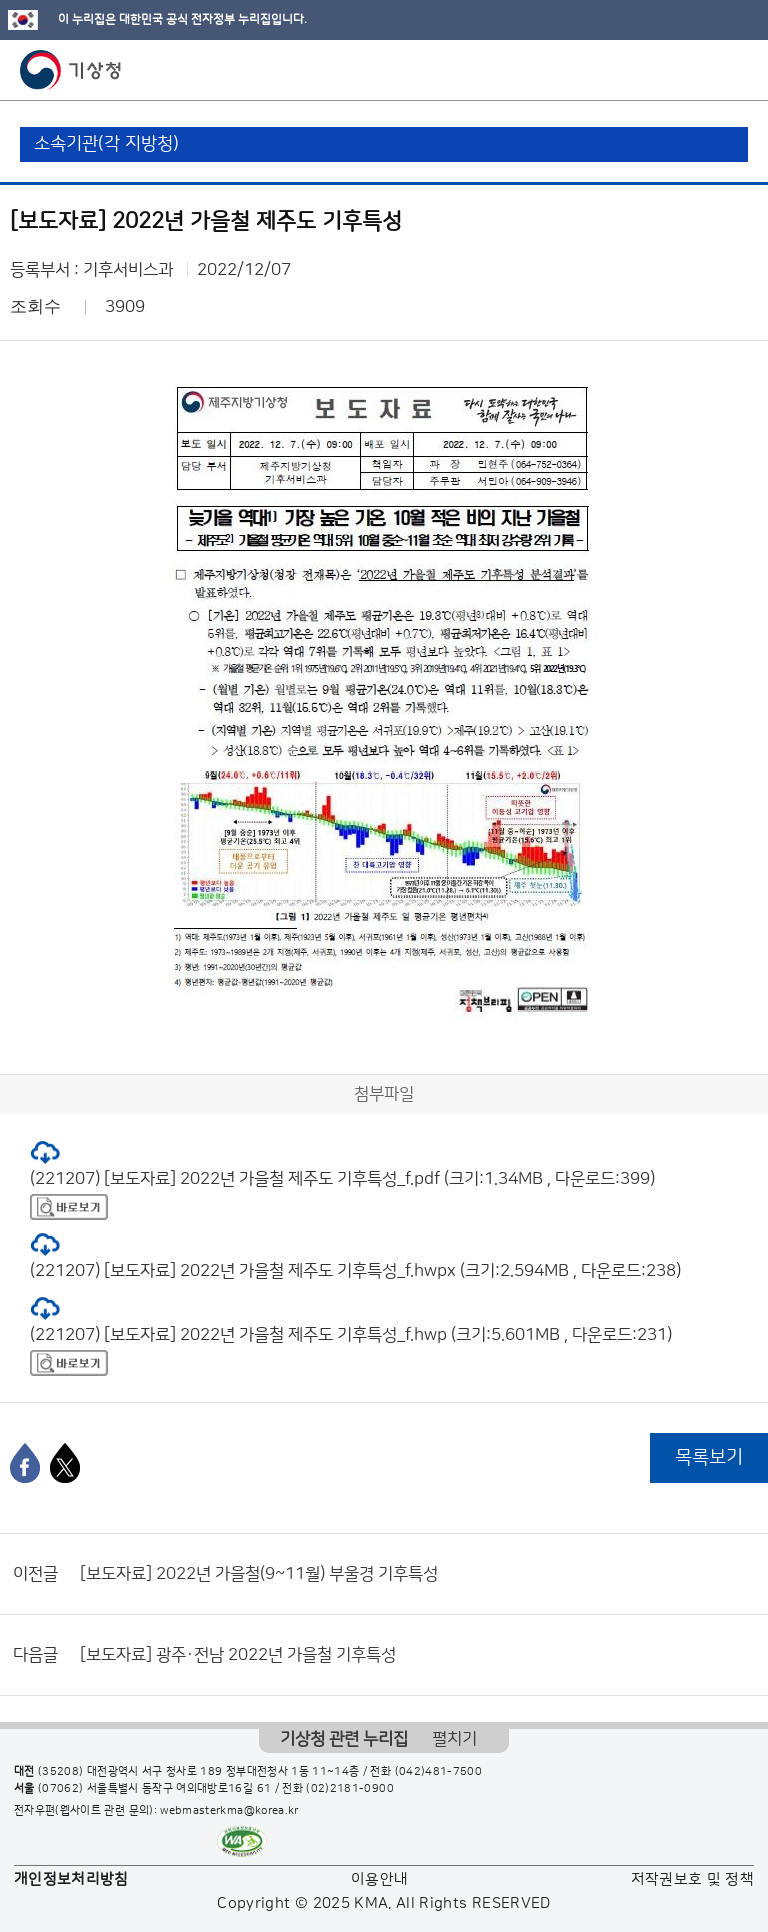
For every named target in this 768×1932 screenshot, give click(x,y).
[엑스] (65, 1463)
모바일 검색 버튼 (703, 70)
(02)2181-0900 (350, 1789)
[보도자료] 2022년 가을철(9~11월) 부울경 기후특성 (259, 1574)
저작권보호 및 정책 (693, 1879)
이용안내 (379, 1879)
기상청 (71, 70)
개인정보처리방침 (71, 1879)
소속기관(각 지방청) (106, 144)
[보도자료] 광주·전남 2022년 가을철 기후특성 (238, 1655)
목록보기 (709, 1457)
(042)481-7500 (439, 1772)
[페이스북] (25, 1463)
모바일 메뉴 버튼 (735, 70)
